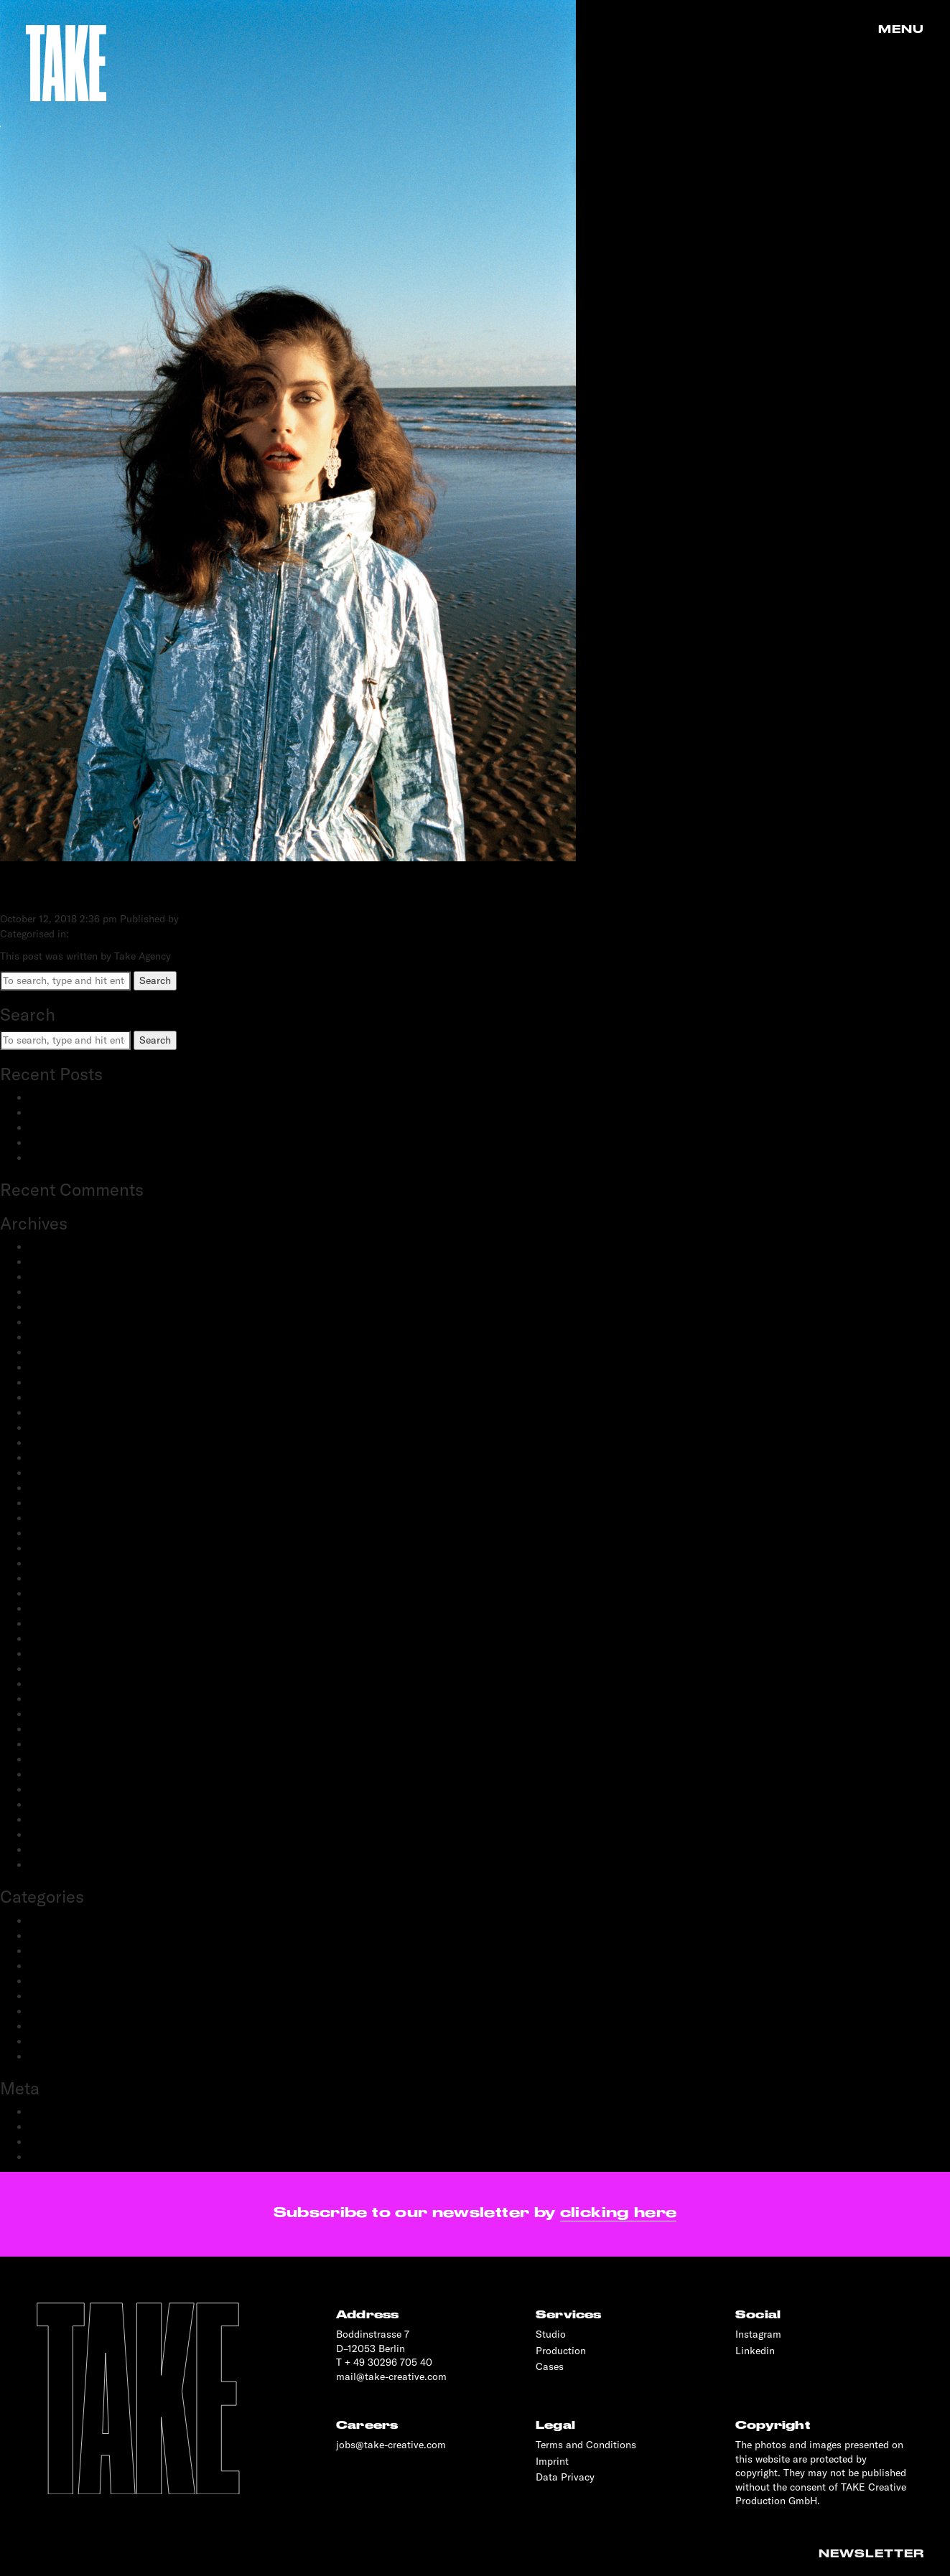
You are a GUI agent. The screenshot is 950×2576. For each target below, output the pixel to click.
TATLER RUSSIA (93, 890)
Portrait (46, 1996)
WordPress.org (62, 2156)
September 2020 (67, 1638)
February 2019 (61, 1834)
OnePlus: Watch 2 (70, 1142)
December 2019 (64, 1729)
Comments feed (65, 2141)
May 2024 (52, 1307)
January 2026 (60, 1246)
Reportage (52, 2026)
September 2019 (66, 1774)
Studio (551, 2334)
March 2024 (56, 1322)
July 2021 (50, 1518)
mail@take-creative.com (391, 2376)
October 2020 (60, 1623)
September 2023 (66, 1352)
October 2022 (60, 1457)
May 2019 (51, 1804)
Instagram (758, 2334)
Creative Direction (70, 1935)
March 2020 (57, 1714)
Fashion (47, 1950)
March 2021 (56, 1563)
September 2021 (66, 1503)
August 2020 (58, 1653)
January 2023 (60, 1412)
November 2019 (64, 1744)
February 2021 (61, 1578)
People (44, 1981)
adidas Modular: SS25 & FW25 (99, 1112)
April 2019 (52, 1819)
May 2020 (52, 1683)
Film (39, 1965)
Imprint (552, 2461)
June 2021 (52, 1533)
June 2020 (53, 1668)
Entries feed (56, 2126)
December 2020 (65, 1608)
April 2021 (52, 1548)
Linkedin (755, 2350)
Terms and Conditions (586, 2444)
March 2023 (56, 1382)
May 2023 (52, 1367)
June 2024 (52, 1291)
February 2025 (62, 1276)
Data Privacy (565, 2476)
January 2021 (59, 1593)
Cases (550, 2366)
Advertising (54, 1920)
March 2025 (56, 1261)
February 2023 (62, 1397)
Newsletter (871, 2553)
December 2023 (65, 1337)
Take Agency (210, 918)
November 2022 (65, 1442)
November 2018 (64, 1864)
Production (54, 2011)
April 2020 (53, 1698)
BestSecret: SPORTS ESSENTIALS (107, 1097)
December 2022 (65, 1427)
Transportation (62, 2056)
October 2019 (59, 1759)
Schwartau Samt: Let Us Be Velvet (107, 1127)
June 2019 (52, 1789)
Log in (43, 2111)
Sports (44, 2041)
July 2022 (51, 1487)
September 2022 (66, 1472)
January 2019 (59, 1849)
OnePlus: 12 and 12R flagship (95, 1157)
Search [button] (155, 980)
